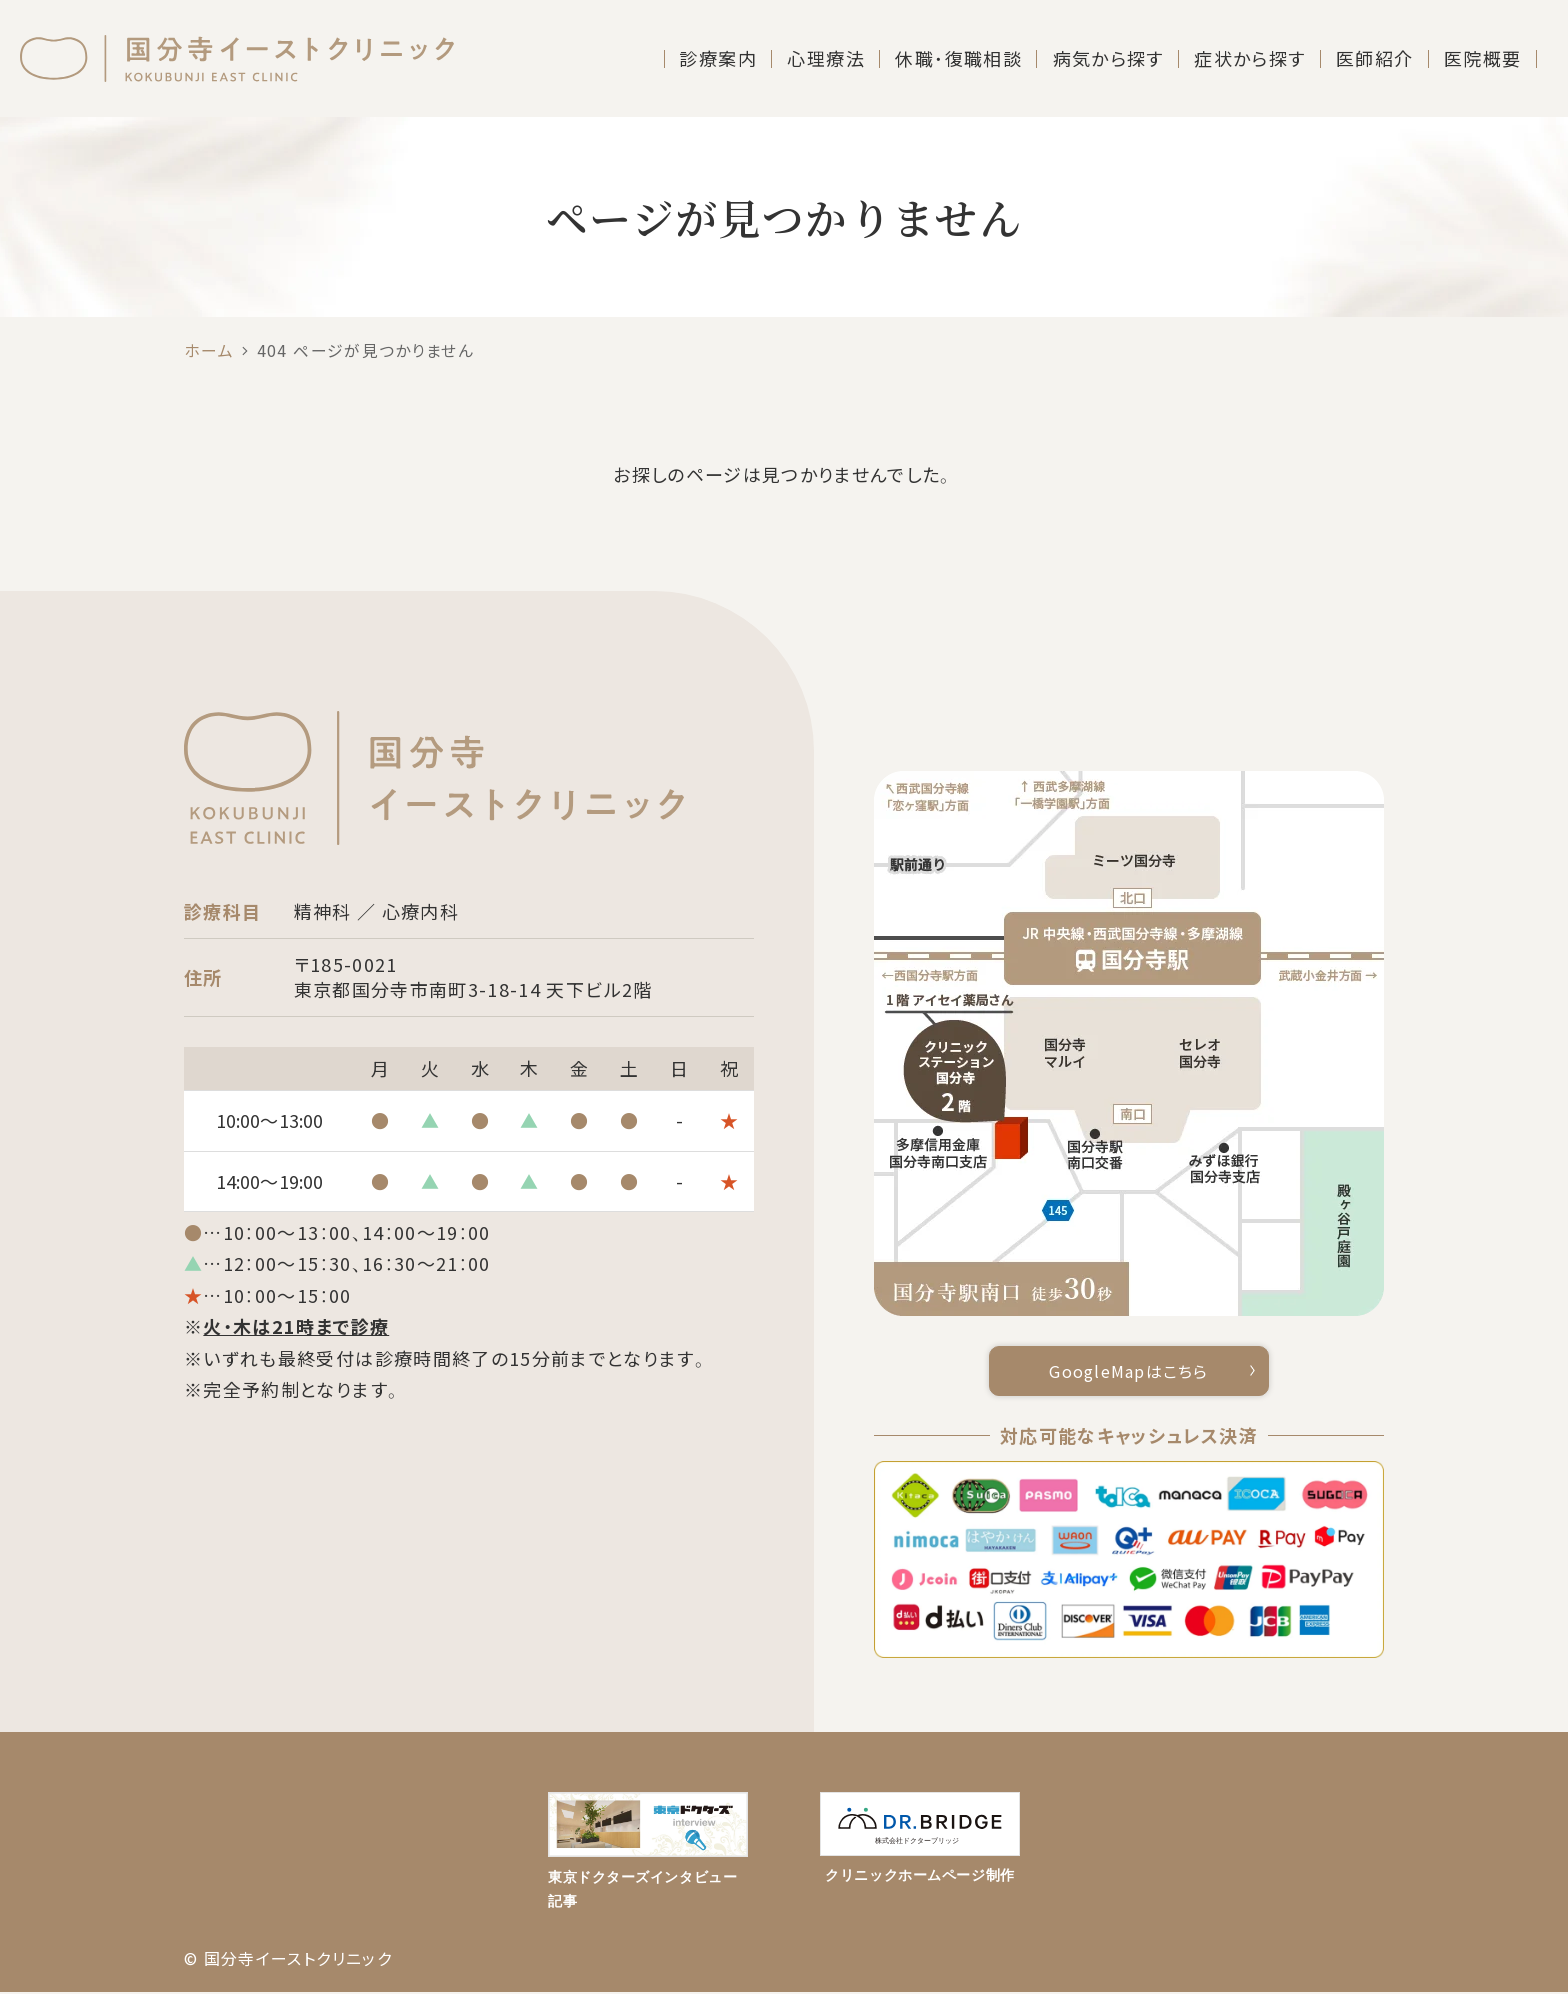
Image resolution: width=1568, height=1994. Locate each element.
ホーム (209, 351)
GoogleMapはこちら (1129, 1372)
